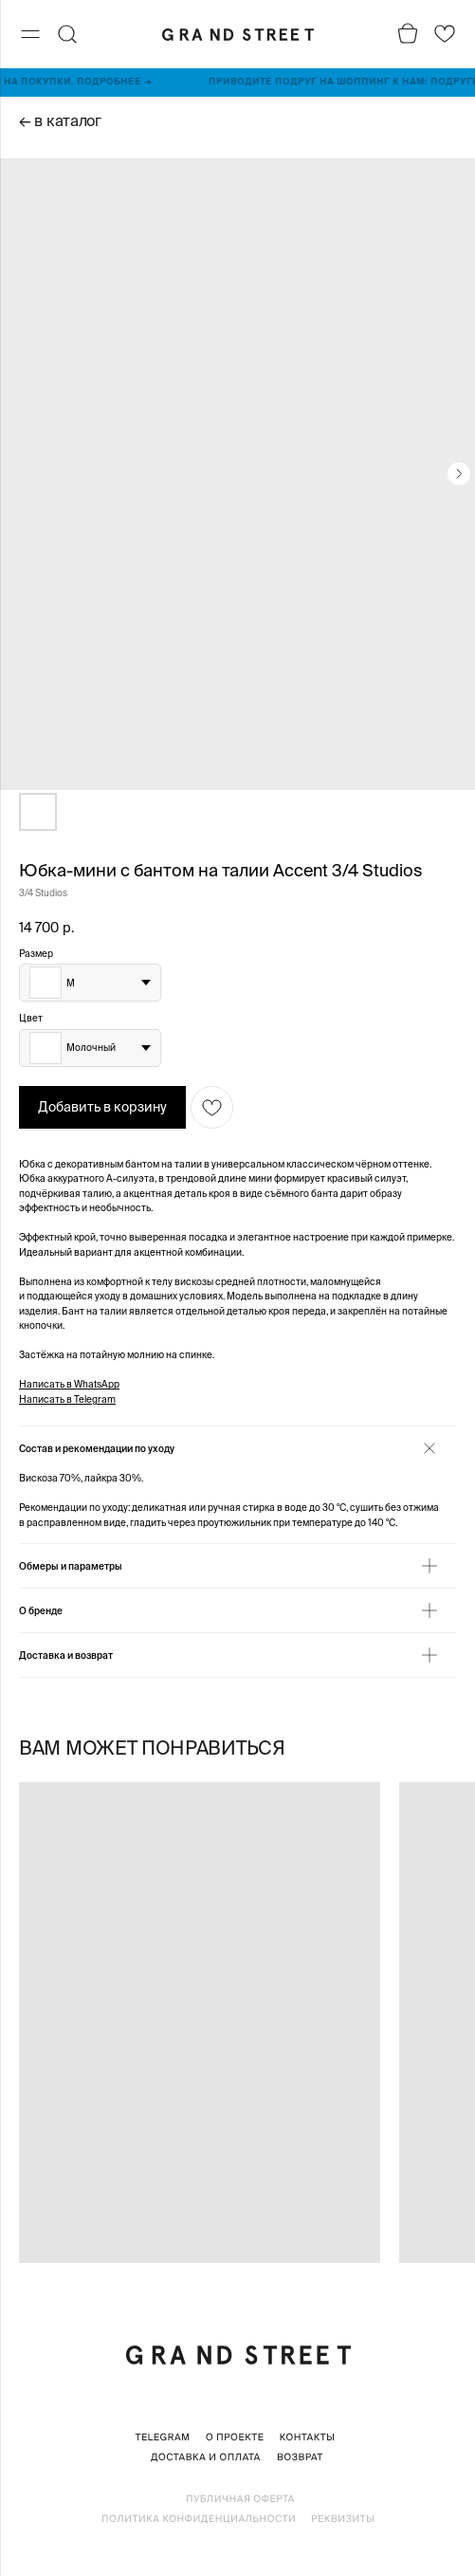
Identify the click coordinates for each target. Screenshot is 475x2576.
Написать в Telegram (67, 1399)
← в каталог (60, 120)
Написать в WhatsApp (69, 1384)
